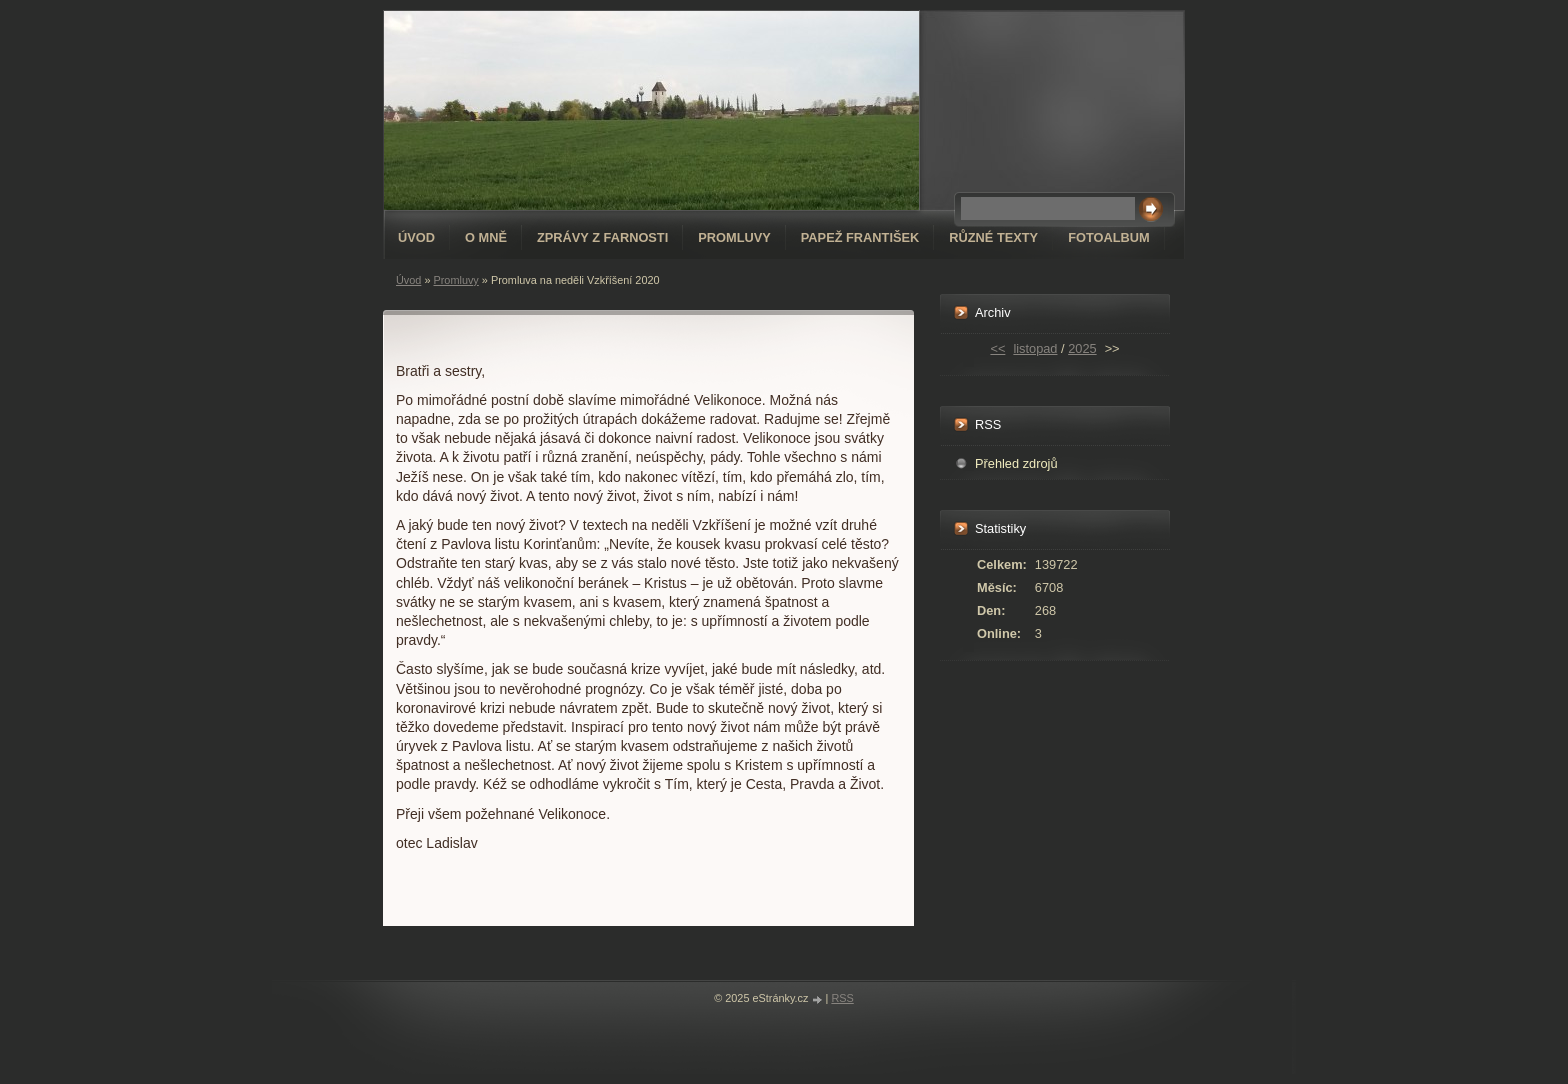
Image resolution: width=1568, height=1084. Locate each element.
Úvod (416, 237)
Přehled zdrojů (1016, 463)
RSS (842, 998)
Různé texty (993, 237)
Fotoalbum (1109, 237)
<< (997, 348)
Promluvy (734, 237)
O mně (486, 237)
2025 (1082, 348)
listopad (1035, 348)
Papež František (860, 237)
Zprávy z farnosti (602, 237)
